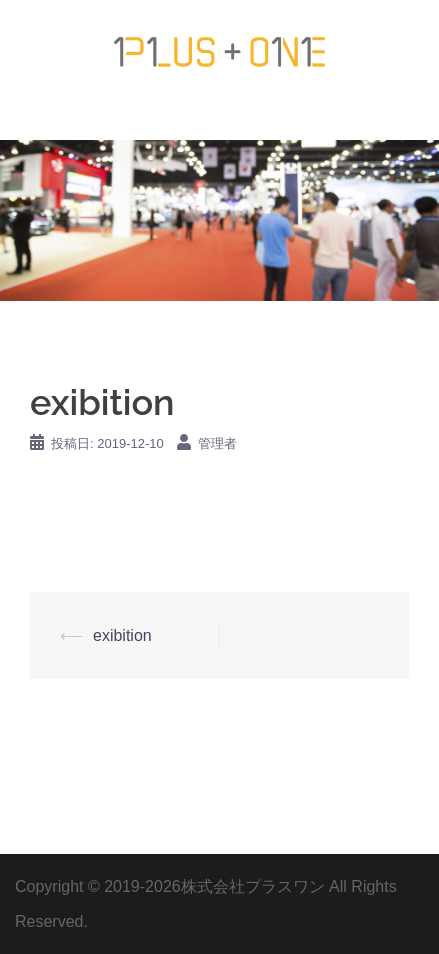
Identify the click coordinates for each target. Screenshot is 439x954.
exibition (122, 635)
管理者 (217, 443)
